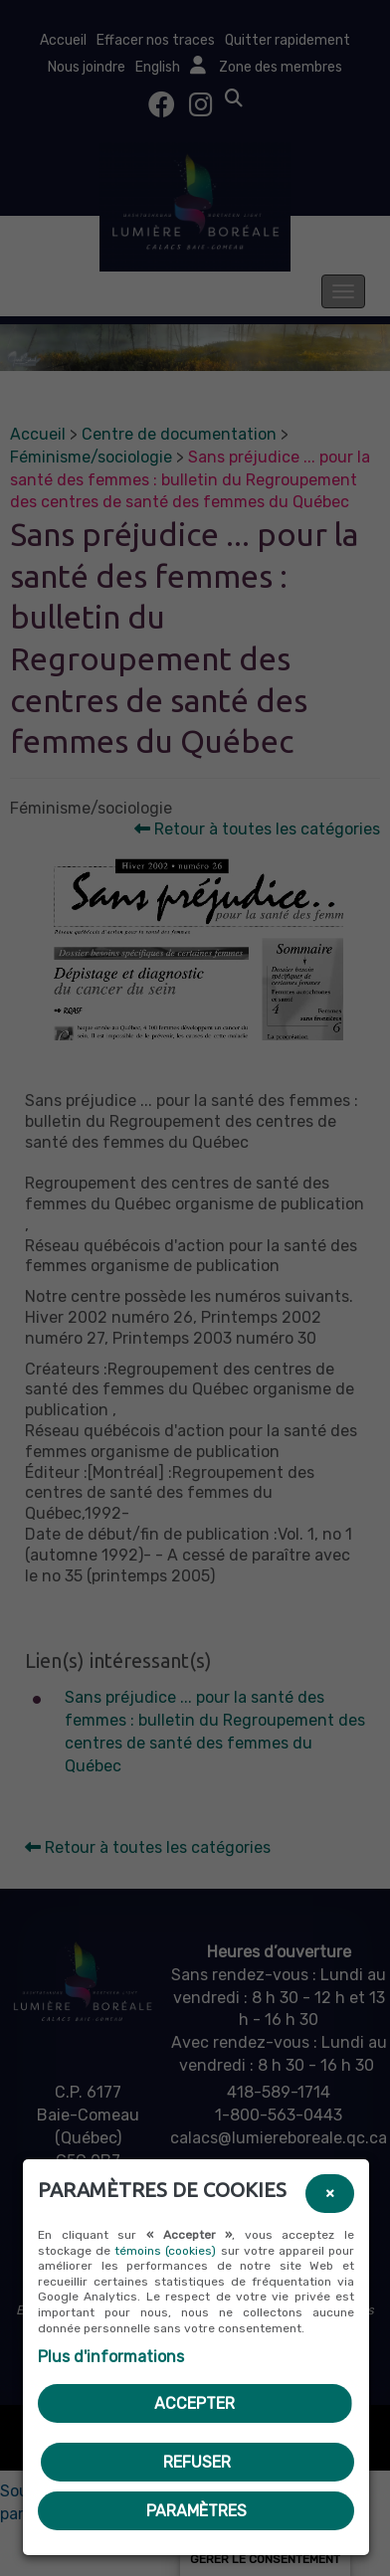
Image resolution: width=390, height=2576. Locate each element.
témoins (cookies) (165, 2251)
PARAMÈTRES (196, 2510)
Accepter (194, 2403)
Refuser (197, 2462)
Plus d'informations (111, 2356)
